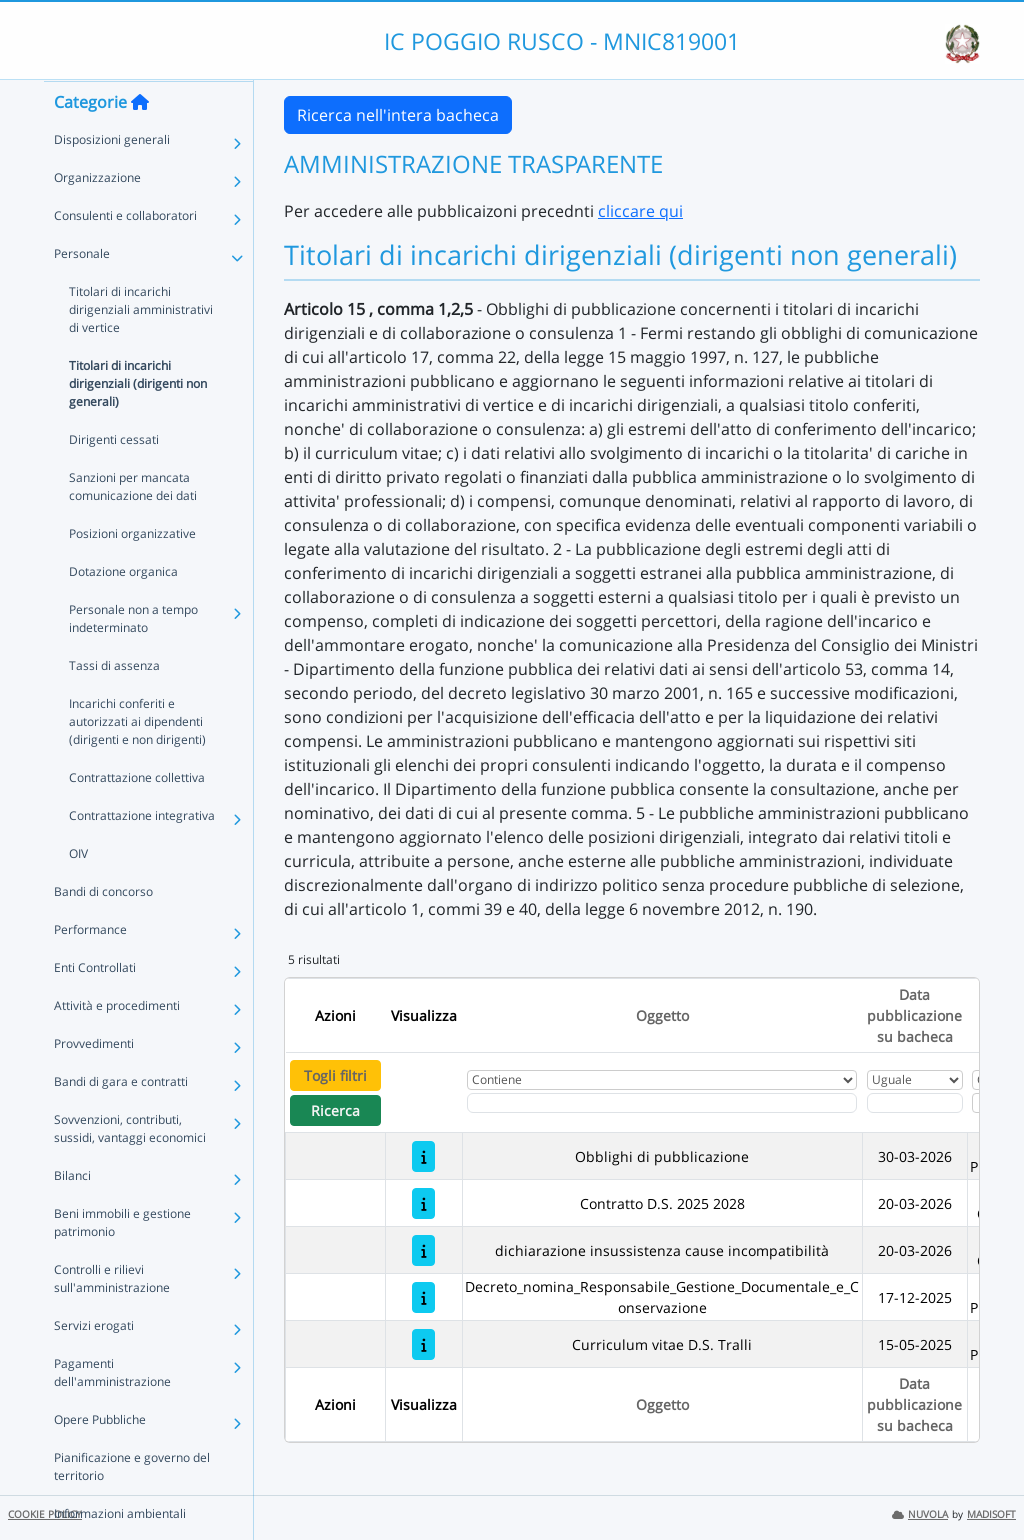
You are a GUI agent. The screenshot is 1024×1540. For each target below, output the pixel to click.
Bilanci (72, 1214)
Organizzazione (97, 216)
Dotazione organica (123, 610)
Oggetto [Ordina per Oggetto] (662, 1015)
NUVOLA (920, 1514)
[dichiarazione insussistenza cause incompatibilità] (423, 1250)
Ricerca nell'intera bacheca (398, 115)
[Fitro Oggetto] (662, 1103)
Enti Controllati (95, 1006)
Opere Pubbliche (100, 1458)
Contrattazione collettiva (137, 816)
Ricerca (335, 1110)
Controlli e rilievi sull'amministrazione (112, 1317)
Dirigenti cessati (114, 478)
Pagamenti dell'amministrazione (112, 1411)
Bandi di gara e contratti (121, 1120)
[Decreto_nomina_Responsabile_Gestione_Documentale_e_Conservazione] (423, 1297)
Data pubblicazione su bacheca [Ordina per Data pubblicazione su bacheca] (914, 1015)
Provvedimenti (94, 1082)
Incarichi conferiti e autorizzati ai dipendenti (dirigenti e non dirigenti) (137, 760)
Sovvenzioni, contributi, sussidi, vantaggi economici (130, 1167)
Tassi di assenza (114, 704)
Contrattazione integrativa (142, 854)
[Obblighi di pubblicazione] (423, 1156)
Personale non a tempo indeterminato (133, 657)
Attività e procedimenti (117, 1044)
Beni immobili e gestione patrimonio (122, 1261)
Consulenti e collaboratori (125, 254)
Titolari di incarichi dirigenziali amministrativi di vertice (141, 348)
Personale (82, 292)
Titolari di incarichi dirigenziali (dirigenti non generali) (138, 422)
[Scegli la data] (915, 1103)
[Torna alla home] (140, 141)
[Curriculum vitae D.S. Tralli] (423, 1344)
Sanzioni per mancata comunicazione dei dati (133, 525)
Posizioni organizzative (132, 572)
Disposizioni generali (112, 178)
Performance (90, 968)
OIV (78, 892)
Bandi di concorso (103, 930)
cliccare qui (640, 211)
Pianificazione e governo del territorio (132, 1505)
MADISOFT (991, 1514)
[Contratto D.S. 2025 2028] (423, 1203)
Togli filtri (335, 1075)
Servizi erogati (94, 1364)
